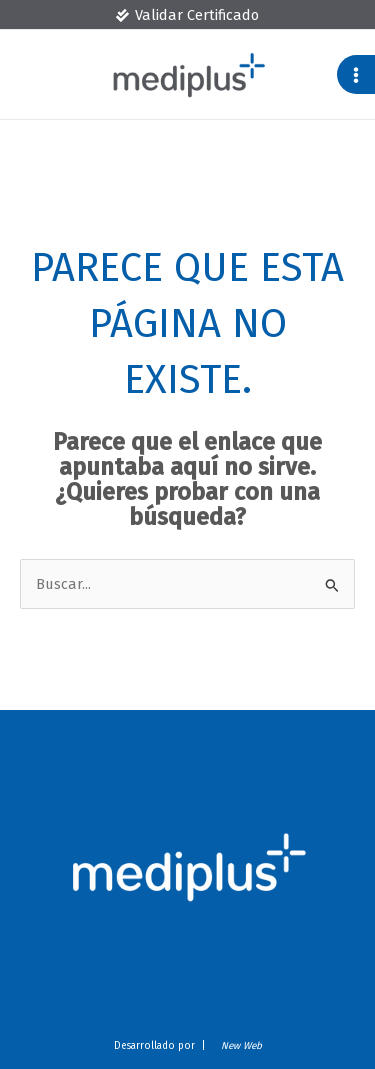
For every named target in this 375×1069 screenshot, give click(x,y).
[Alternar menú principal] (356, 74)
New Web (238, 1046)
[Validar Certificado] (187, 15)
